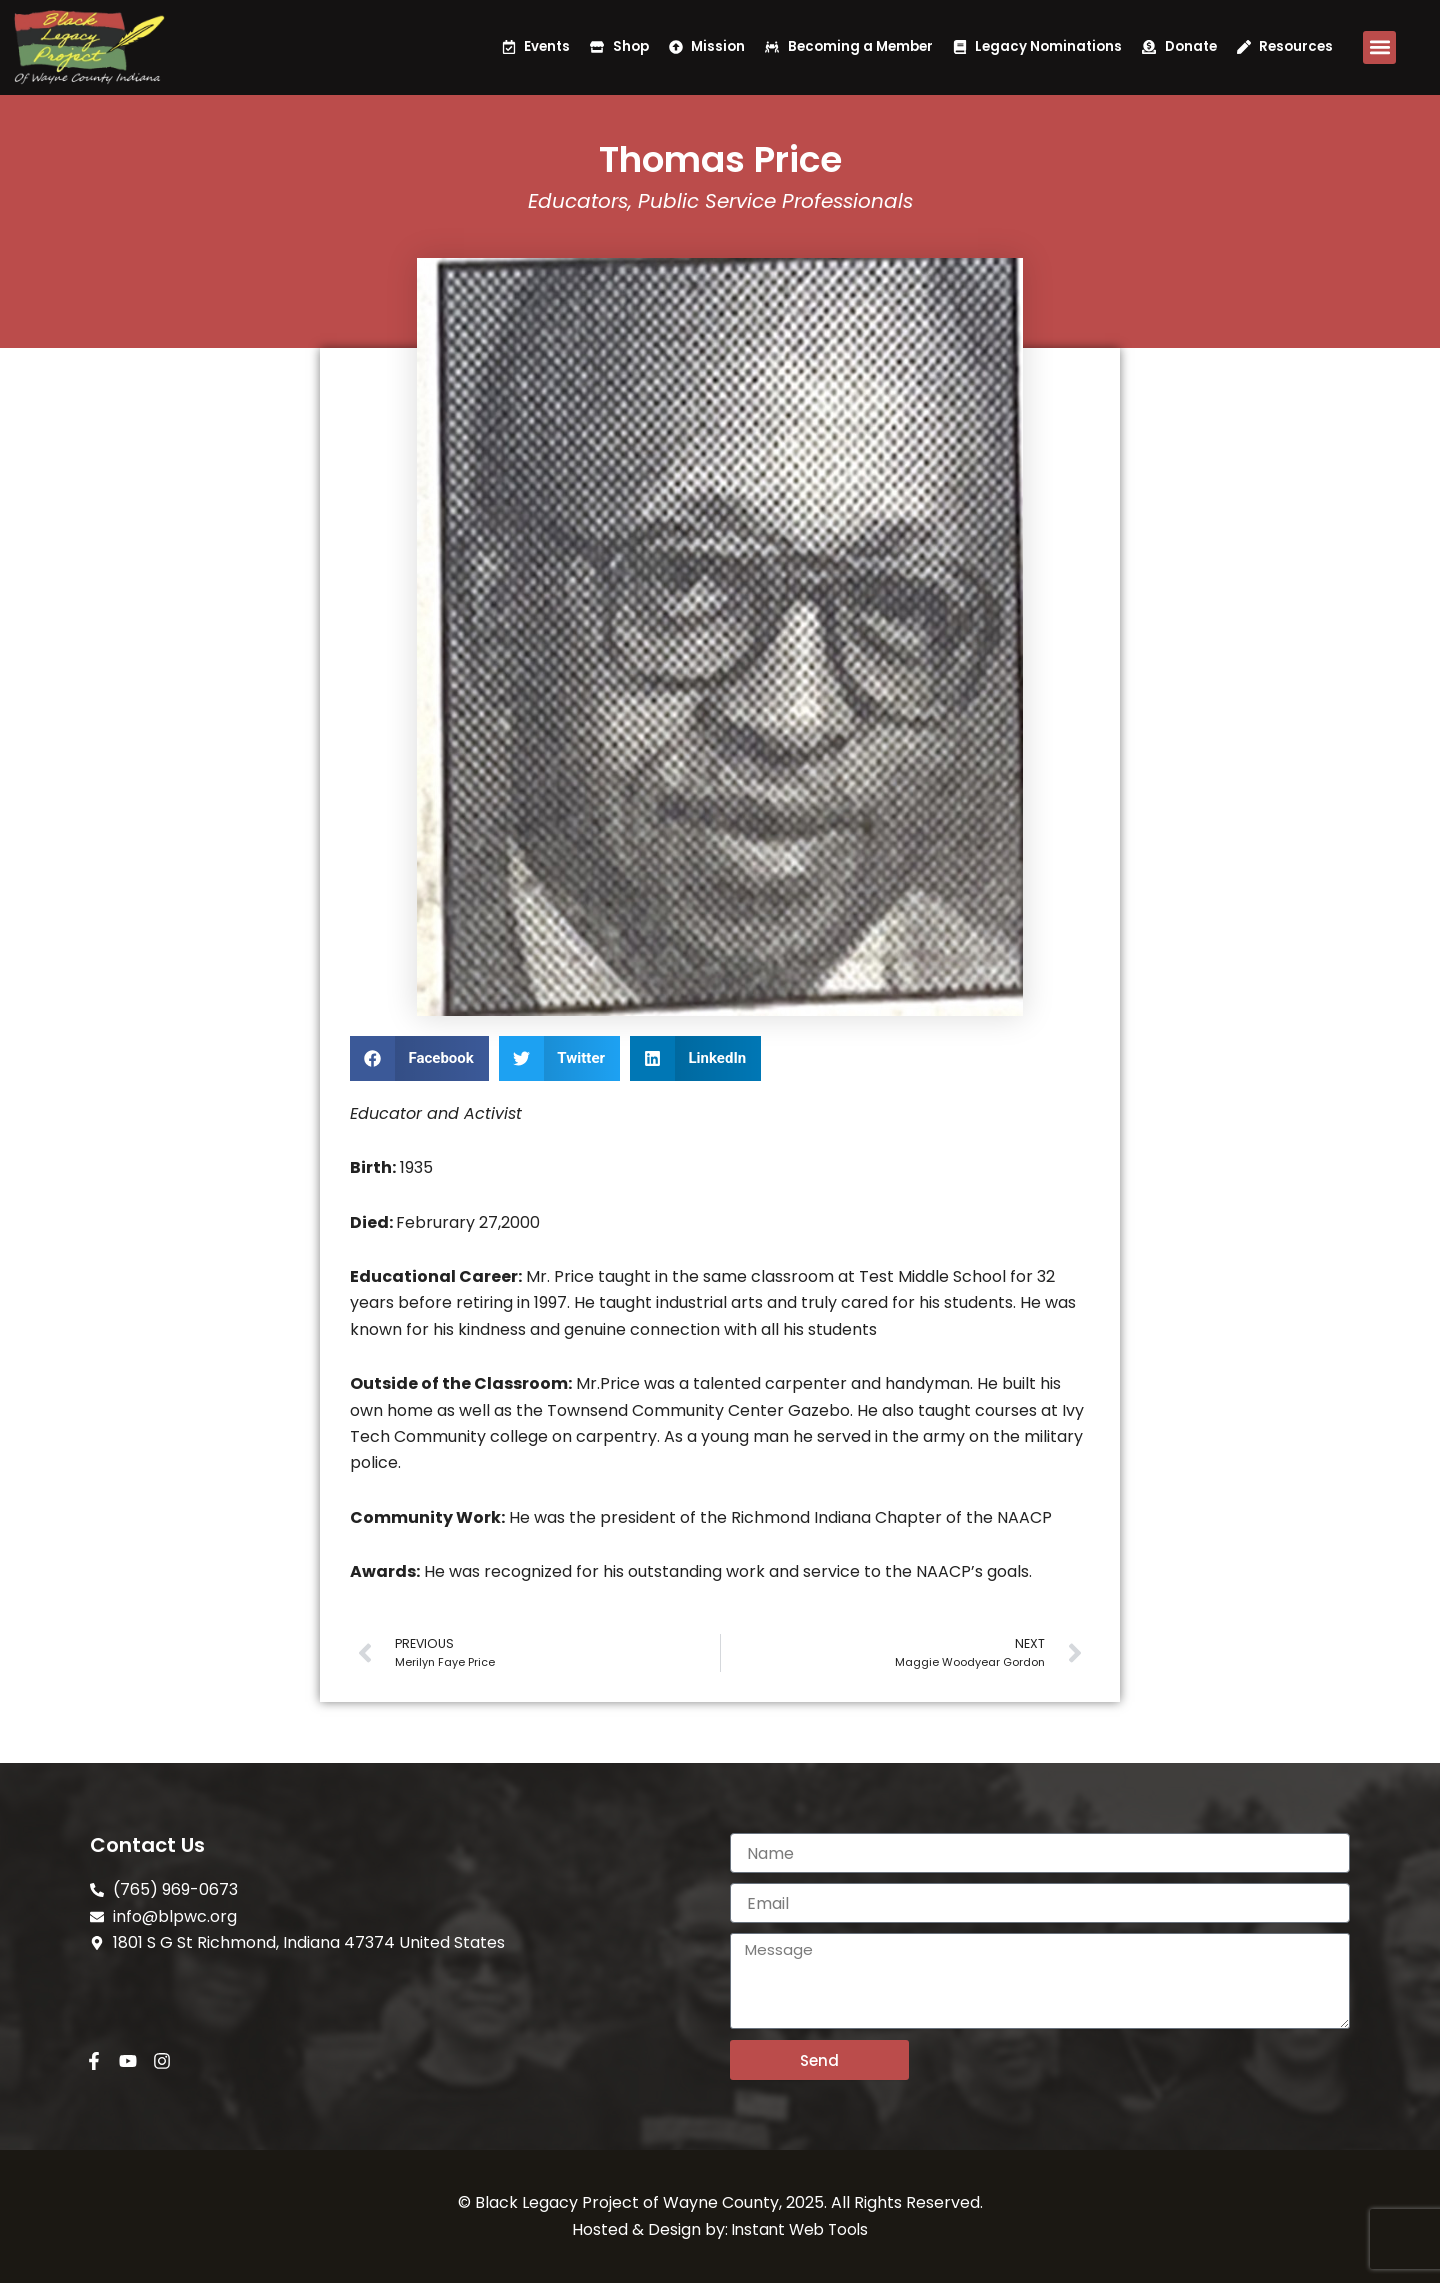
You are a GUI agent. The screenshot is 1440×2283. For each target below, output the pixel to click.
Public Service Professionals (775, 201)
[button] (1379, 47)
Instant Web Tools (800, 2229)
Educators (578, 201)
